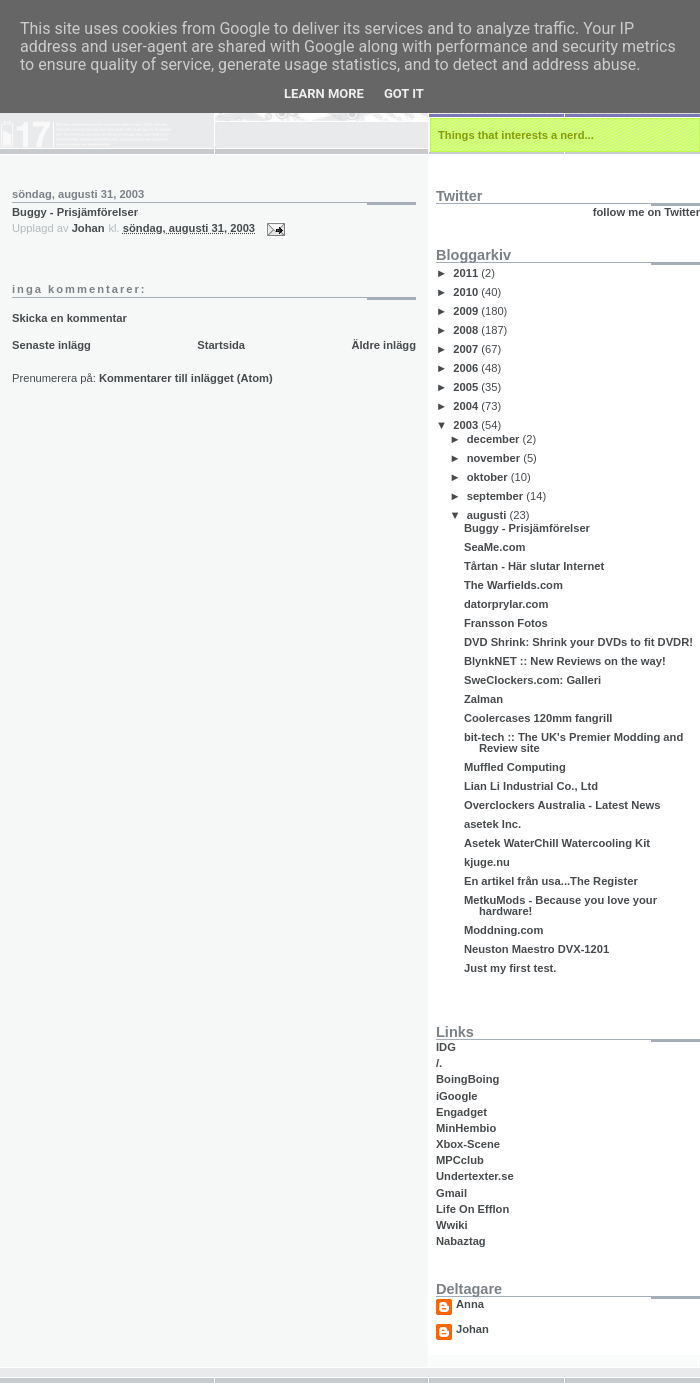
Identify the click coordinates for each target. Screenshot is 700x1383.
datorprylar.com (506, 604)
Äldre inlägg (383, 345)
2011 (467, 273)
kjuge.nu (487, 862)
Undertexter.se (475, 1176)
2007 (467, 349)
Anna (470, 1304)
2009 (467, 311)
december (495, 439)
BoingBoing (467, 1079)
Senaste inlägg (51, 345)
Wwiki (452, 1225)
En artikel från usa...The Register (551, 881)
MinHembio (466, 1128)
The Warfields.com (513, 585)
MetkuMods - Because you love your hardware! (560, 905)
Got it (404, 93)
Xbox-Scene (468, 1144)
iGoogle (457, 1096)
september (497, 496)
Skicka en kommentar (69, 318)
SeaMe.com (494, 547)
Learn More (324, 93)
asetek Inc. (492, 824)
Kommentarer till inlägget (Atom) (186, 378)
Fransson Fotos (506, 623)
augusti (488, 515)
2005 (467, 387)
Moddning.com (503, 930)
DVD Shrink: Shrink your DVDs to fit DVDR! (578, 642)
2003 (467, 425)
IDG (446, 1047)
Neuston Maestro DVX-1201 (536, 949)
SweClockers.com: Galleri (532, 680)
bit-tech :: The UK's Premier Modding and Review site (573, 742)
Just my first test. (510, 968)
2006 (467, 368)
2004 (467, 406)
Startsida (221, 345)
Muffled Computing (515, 767)
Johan (472, 1329)
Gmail (451, 1193)
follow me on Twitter (646, 212)
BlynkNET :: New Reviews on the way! (565, 661)
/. (439, 1063)
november (495, 458)
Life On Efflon (472, 1209)
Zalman (483, 699)
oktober (489, 477)
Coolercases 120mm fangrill (538, 718)
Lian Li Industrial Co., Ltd (531, 786)
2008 (467, 330)
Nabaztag (461, 1241)
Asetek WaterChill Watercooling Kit (557, 843)
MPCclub (460, 1160)
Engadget (461, 1112)
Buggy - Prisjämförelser (75, 212)
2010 (467, 292)
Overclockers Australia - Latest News (562, 805)
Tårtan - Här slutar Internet (534, 566)
